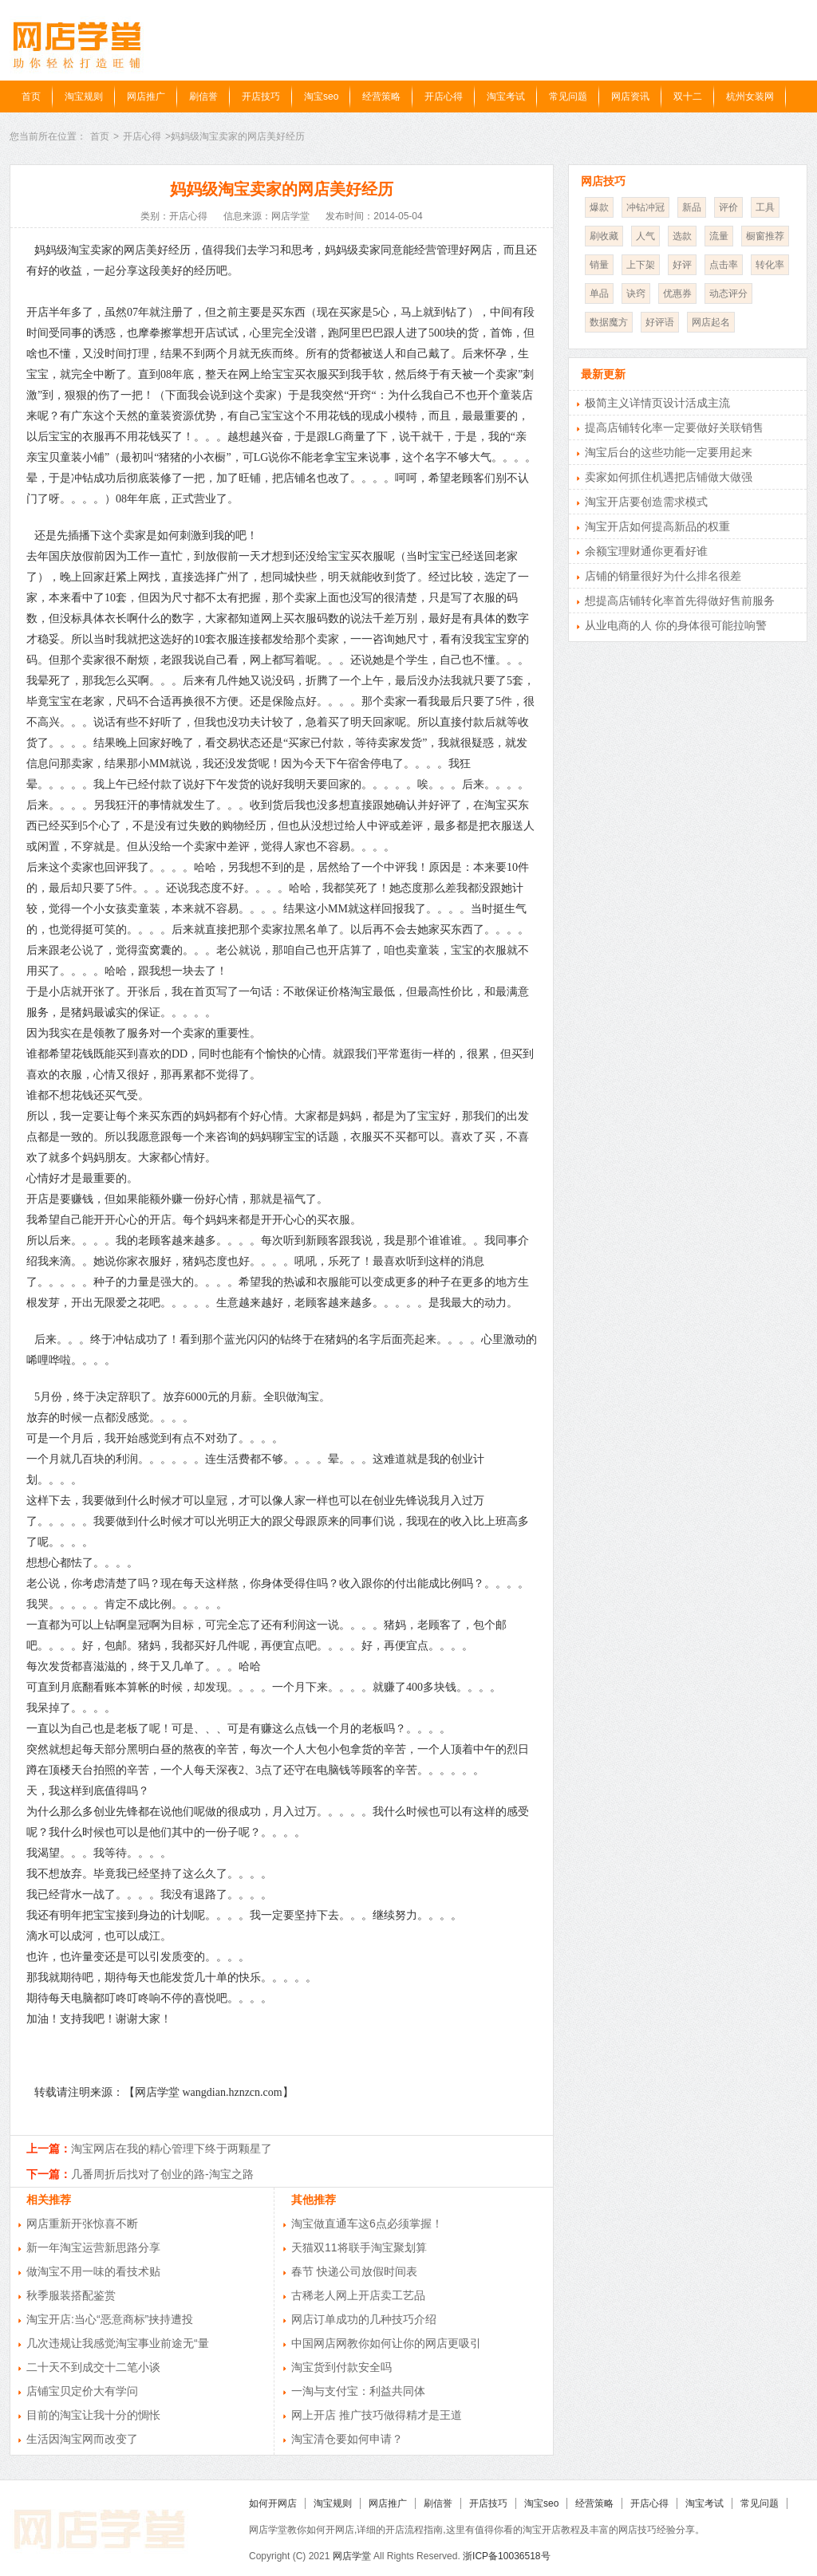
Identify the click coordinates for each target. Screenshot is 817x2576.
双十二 (687, 96)
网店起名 (711, 322)
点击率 (723, 264)
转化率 (770, 264)
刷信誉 (203, 96)
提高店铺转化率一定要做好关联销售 (674, 427)
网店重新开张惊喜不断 (82, 2223)
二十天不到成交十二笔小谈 (93, 2367)
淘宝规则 (84, 96)
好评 (682, 264)
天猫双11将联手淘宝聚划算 (359, 2247)
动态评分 (728, 293)
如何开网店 (273, 2503)
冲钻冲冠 (645, 207)
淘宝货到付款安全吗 (341, 2367)
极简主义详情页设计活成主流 (657, 402)
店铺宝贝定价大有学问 (82, 2391)
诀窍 (635, 293)
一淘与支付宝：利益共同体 (358, 2391)
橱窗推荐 (765, 236)
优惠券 (677, 293)
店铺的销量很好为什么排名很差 (663, 575)
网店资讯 (630, 96)
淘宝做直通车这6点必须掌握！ (367, 2223)
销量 (599, 264)
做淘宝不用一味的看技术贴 (93, 2271)
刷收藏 (604, 236)
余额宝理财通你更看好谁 (646, 551)
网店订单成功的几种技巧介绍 (363, 2319)
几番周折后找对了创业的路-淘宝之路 (162, 2174)
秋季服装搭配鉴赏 (71, 2295)
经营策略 (381, 96)
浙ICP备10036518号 (506, 2556)
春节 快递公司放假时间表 (354, 2271)
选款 (682, 236)
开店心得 (443, 96)
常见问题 (568, 96)
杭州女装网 (750, 96)
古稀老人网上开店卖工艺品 (358, 2295)
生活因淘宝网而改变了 (82, 2438)
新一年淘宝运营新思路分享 (93, 2247)
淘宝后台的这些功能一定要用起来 (668, 452)
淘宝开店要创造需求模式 (646, 501)
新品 (691, 207)
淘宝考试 (506, 96)
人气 (645, 236)
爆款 (599, 207)
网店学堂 (352, 2556)
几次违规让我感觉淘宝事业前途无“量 (117, 2343)
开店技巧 (261, 96)
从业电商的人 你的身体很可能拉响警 (676, 625)
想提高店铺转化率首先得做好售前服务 (680, 600)
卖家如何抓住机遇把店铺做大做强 (668, 477)
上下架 (640, 264)
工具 (765, 207)
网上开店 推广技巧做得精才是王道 (376, 2415)
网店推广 (146, 96)
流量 (718, 236)
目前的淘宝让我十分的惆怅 (93, 2415)
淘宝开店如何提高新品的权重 (657, 526)
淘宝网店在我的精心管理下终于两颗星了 (171, 2148)
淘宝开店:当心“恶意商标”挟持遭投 (109, 2319)
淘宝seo (321, 96)
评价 (728, 207)
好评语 (659, 322)
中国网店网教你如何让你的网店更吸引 (386, 2343)
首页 (31, 96)
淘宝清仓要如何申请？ (347, 2438)
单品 (599, 293)
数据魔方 (609, 322)
